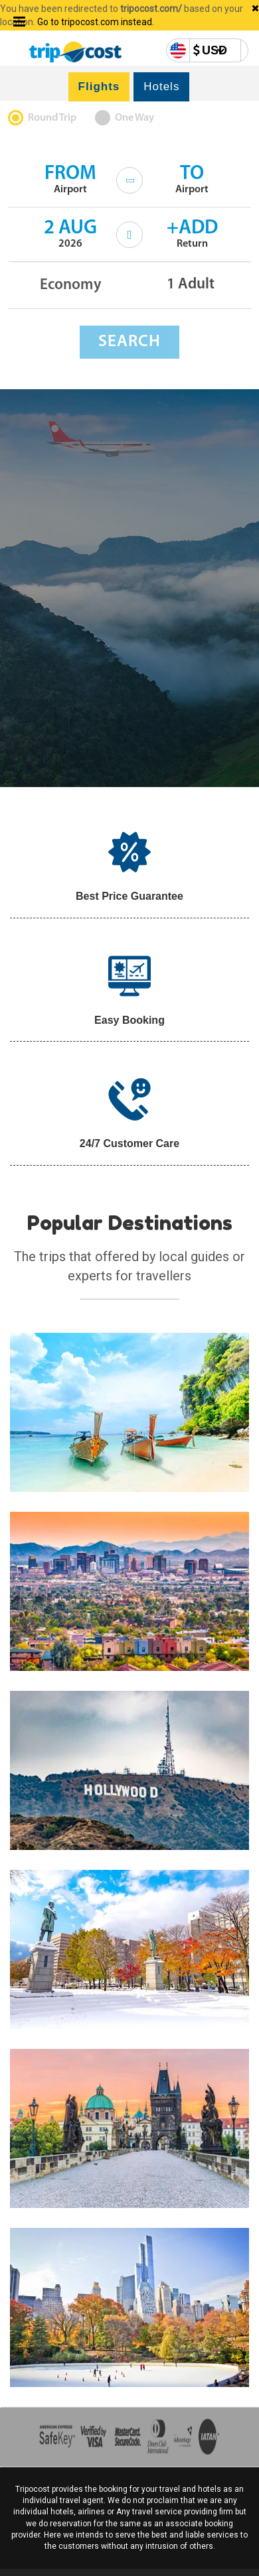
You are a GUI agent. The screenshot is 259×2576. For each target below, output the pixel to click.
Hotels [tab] (161, 86)
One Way (134, 118)
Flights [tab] (99, 86)
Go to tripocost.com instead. (95, 22)
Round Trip (52, 118)
